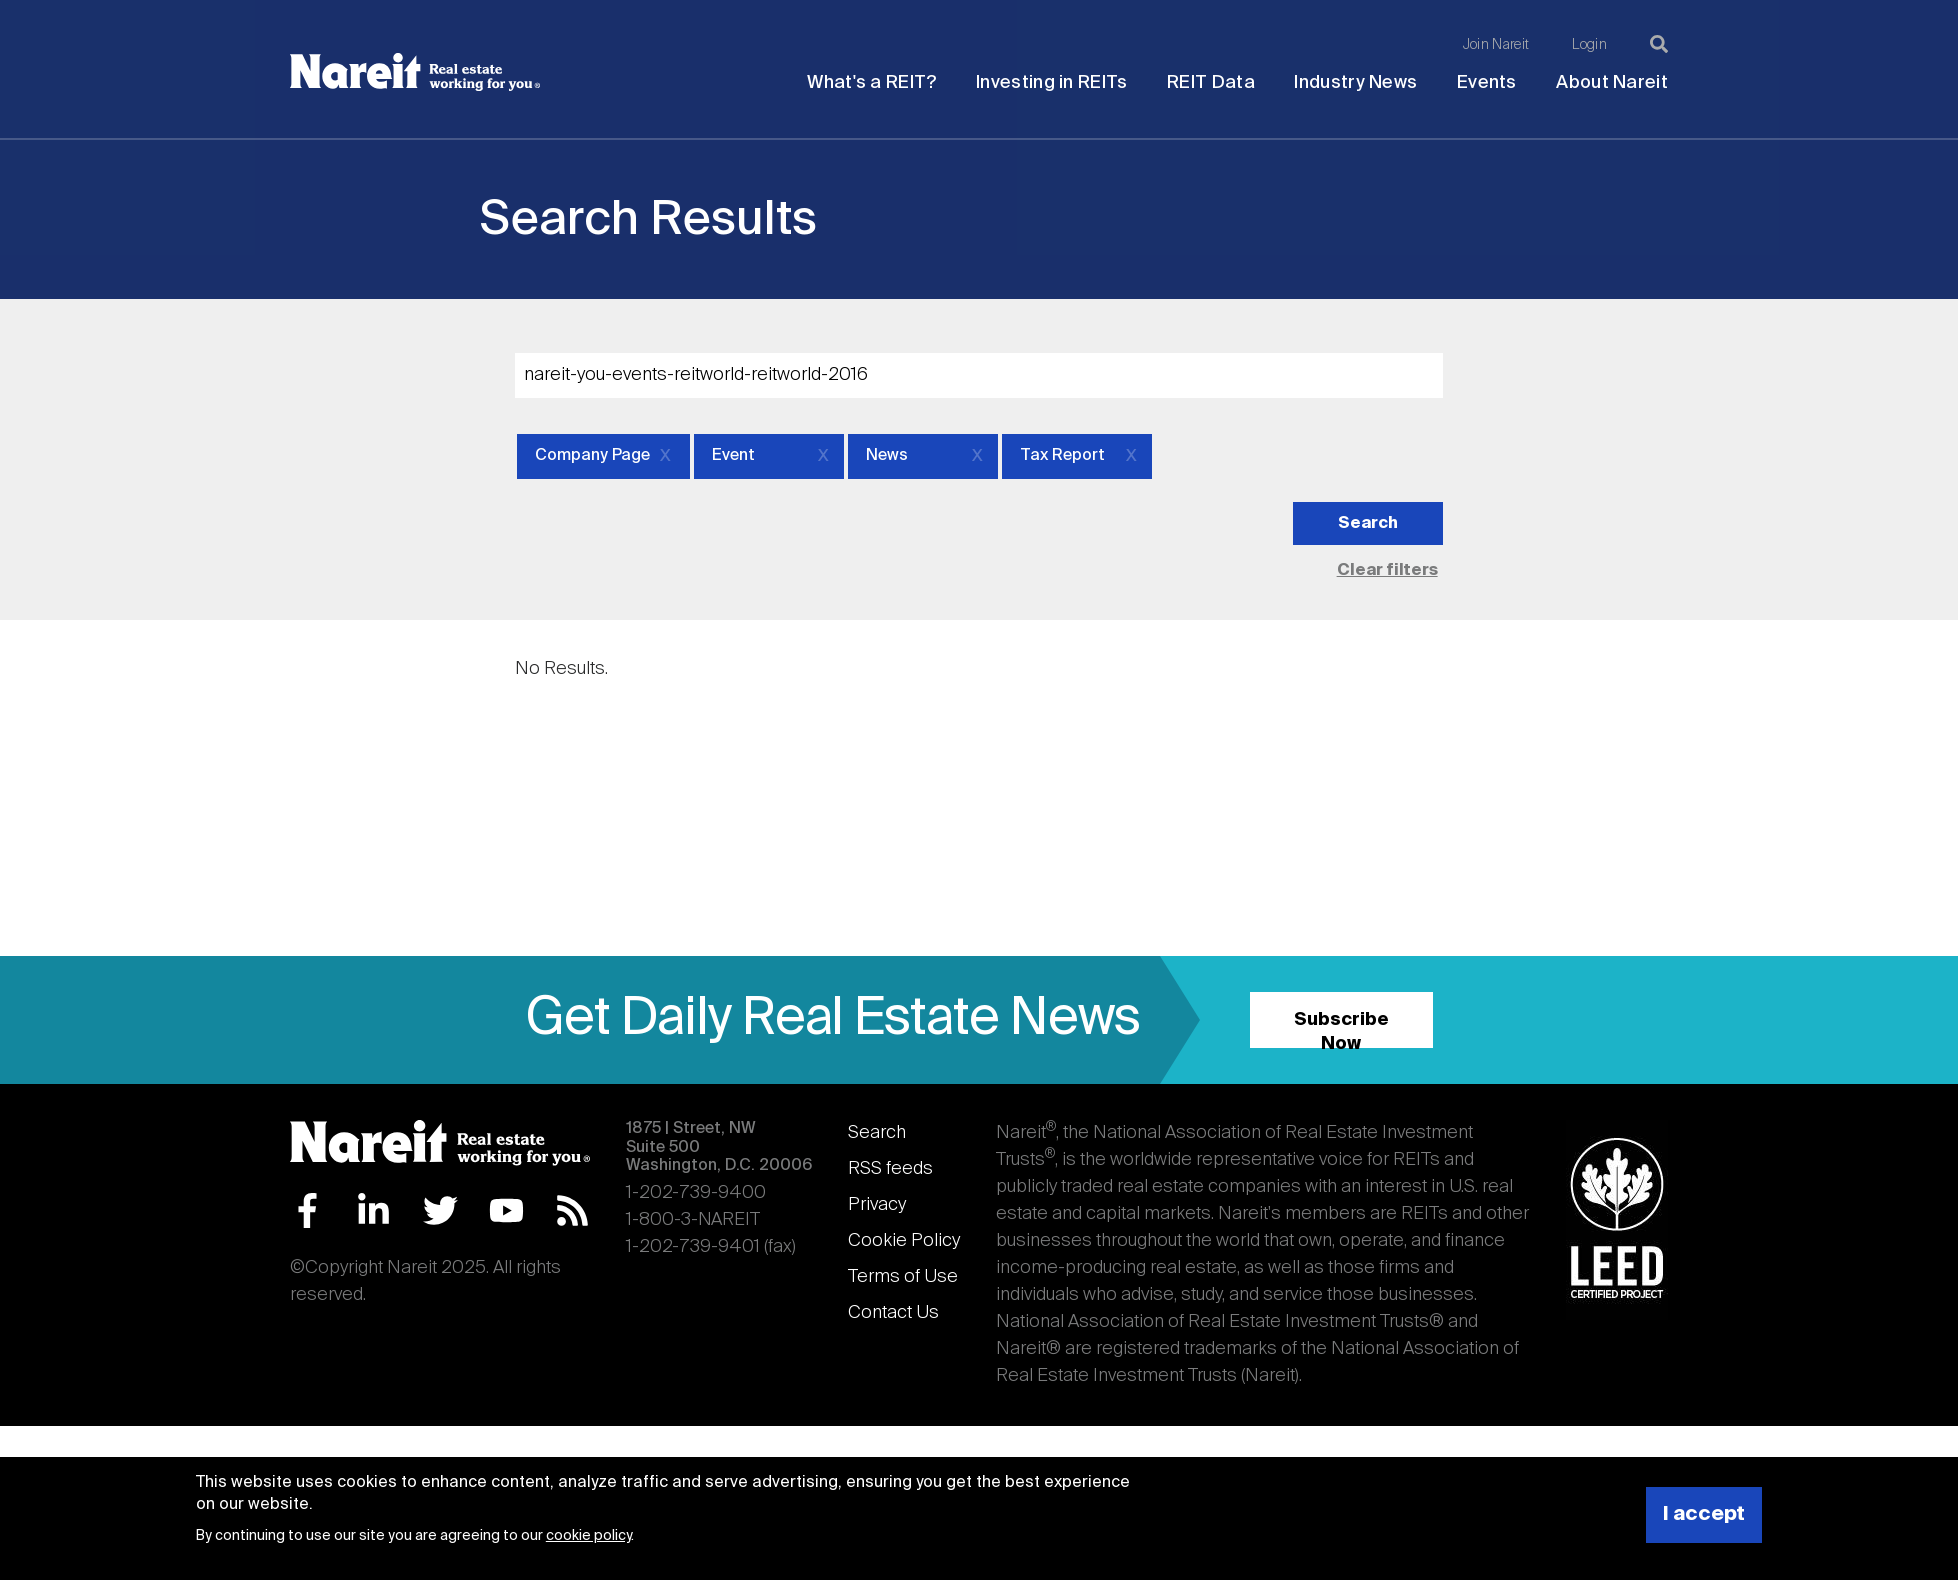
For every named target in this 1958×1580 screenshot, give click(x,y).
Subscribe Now (1341, 1029)
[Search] (1659, 44)
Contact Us (893, 1313)
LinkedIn (373, 1210)
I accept (1704, 1514)
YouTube (506, 1210)
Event (733, 456)
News (887, 456)
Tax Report (1062, 456)
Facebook (307, 1210)
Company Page (592, 456)
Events (1487, 83)
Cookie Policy (904, 1241)
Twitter (440, 1210)
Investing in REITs (1051, 83)
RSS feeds (890, 1169)
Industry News (1355, 83)
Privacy (877, 1205)
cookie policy (588, 1536)
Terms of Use (903, 1277)
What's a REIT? (871, 83)
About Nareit (1612, 83)
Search (877, 1133)
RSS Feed (572, 1210)
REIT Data (1211, 83)
